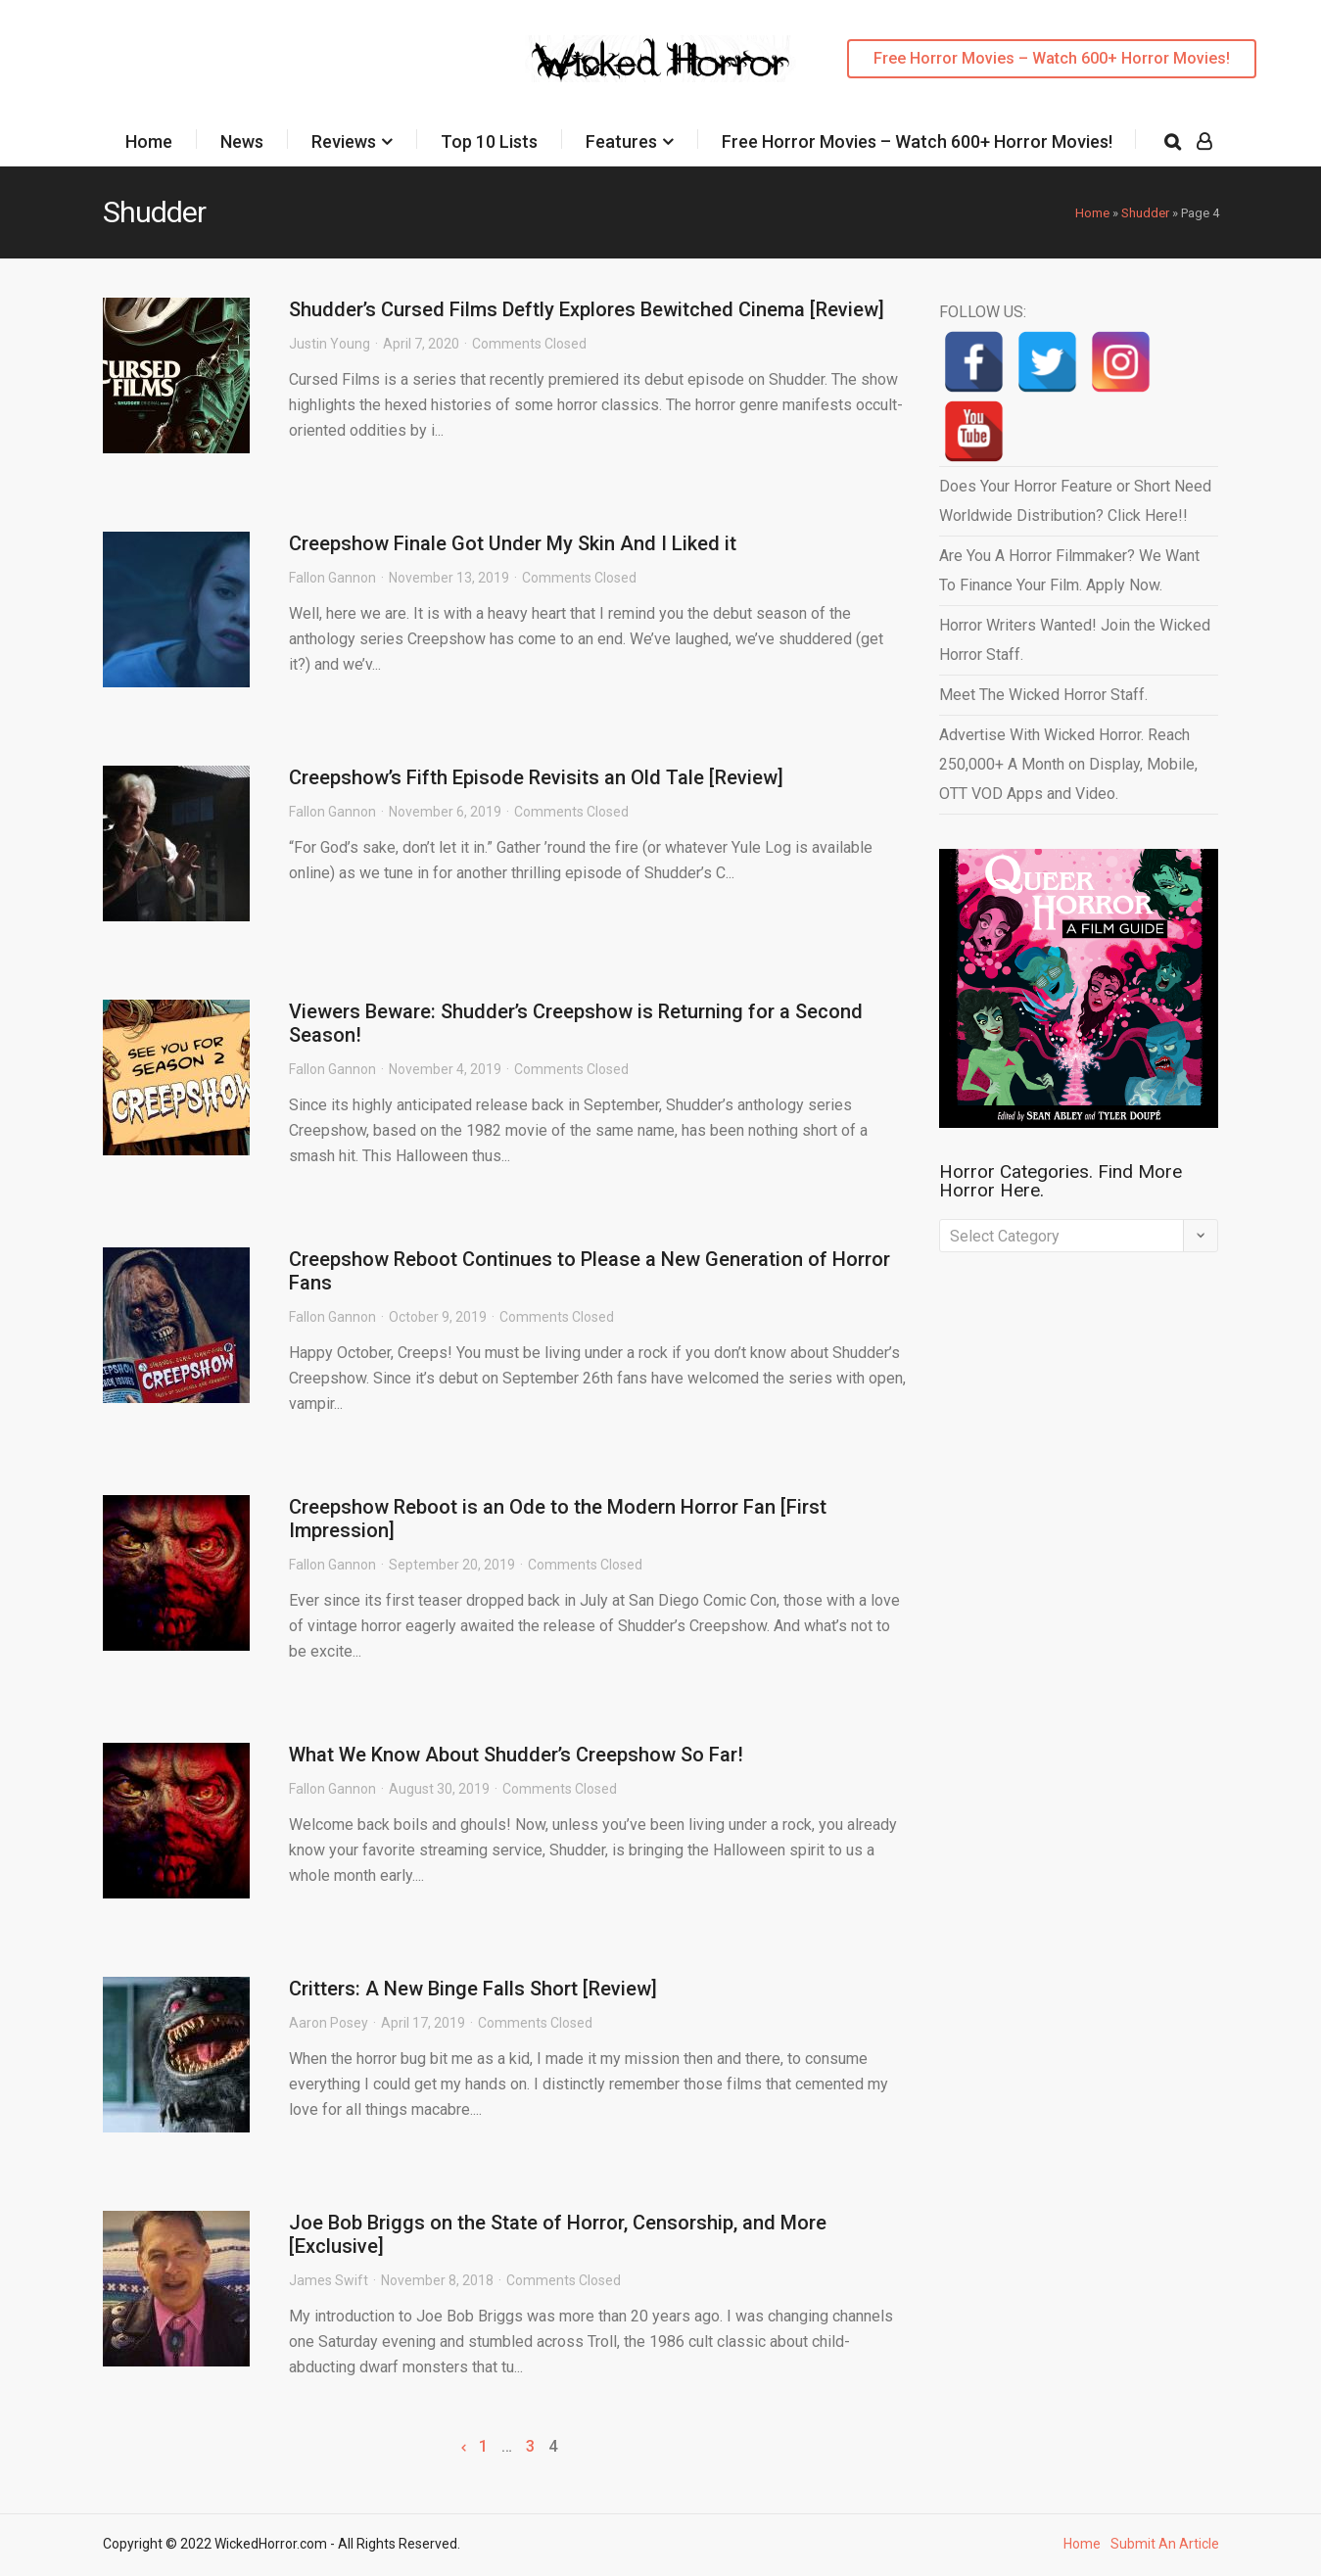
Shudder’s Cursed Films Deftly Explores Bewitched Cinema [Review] (586, 309)
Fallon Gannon (332, 577)
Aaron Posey (328, 2023)
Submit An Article (1164, 2544)
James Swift (328, 2280)
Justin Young (329, 343)
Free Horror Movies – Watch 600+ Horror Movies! (1051, 58)
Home (148, 141)
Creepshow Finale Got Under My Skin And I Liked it (512, 543)
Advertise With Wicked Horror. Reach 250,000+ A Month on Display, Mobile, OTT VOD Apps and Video (1068, 764)
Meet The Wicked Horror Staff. (1043, 694)
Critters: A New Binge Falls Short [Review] (473, 1988)
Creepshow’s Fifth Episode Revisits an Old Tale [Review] (536, 777)
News (241, 141)
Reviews (343, 141)
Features (621, 141)
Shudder (1145, 213)
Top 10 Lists (489, 141)
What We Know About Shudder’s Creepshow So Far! (516, 1754)
